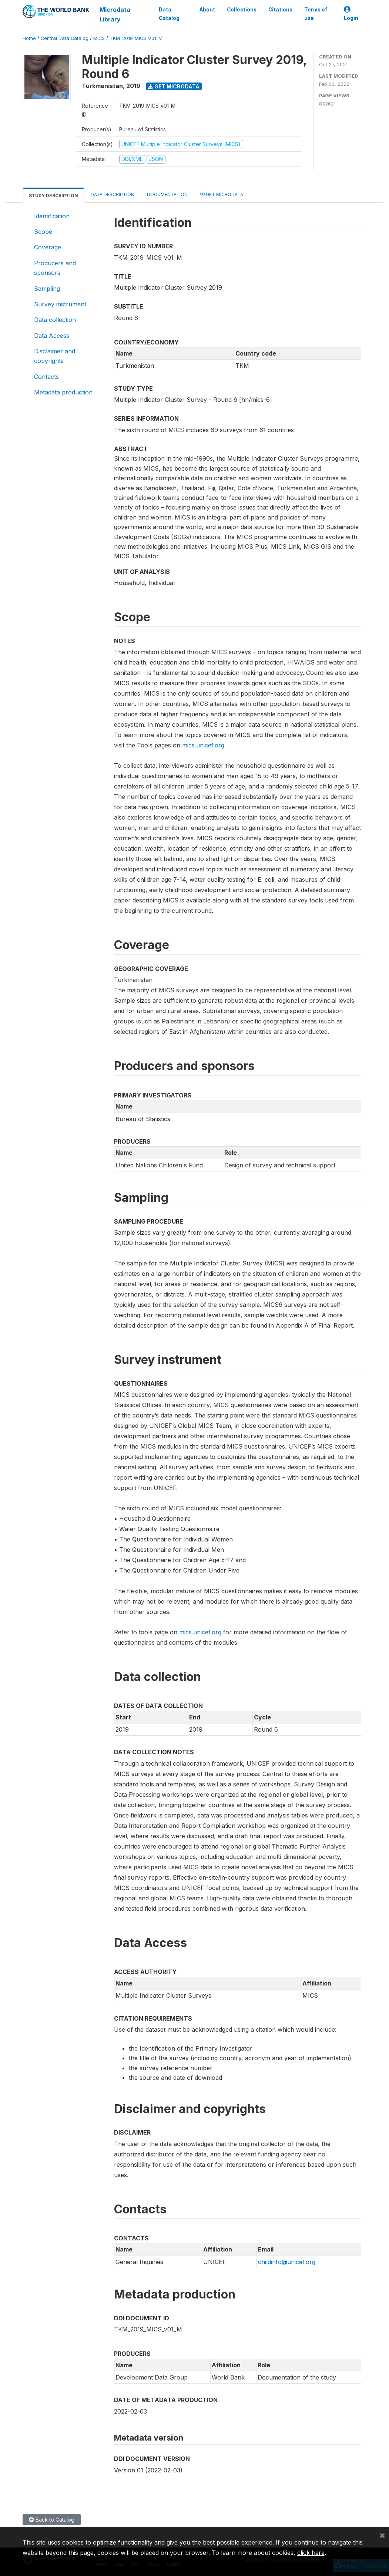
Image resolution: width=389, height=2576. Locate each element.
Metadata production (63, 392)
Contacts (46, 376)
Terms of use (315, 14)
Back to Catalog (51, 2519)
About (207, 10)
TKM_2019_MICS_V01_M (136, 38)
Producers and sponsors (55, 267)
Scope (43, 231)
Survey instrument (60, 304)
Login (351, 14)
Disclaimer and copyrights (54, 355)
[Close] (382, 2534)
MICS (99, 38)
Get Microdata (173, 86)
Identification (52, 216)
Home (29, 38)
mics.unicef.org (203, 745)
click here (311, 2552)
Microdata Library (115, 14)
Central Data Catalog (64, 38)
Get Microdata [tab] (221, 194)
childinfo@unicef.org (286, 2262)
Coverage (47, 247)
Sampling (47, 288)
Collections (241, 10)
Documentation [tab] (167, 194)
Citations (280, 10)
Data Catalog (169, 14)
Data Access (51, 335)
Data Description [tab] (112, 194)
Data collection (55, 319)
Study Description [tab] (53, 195)
